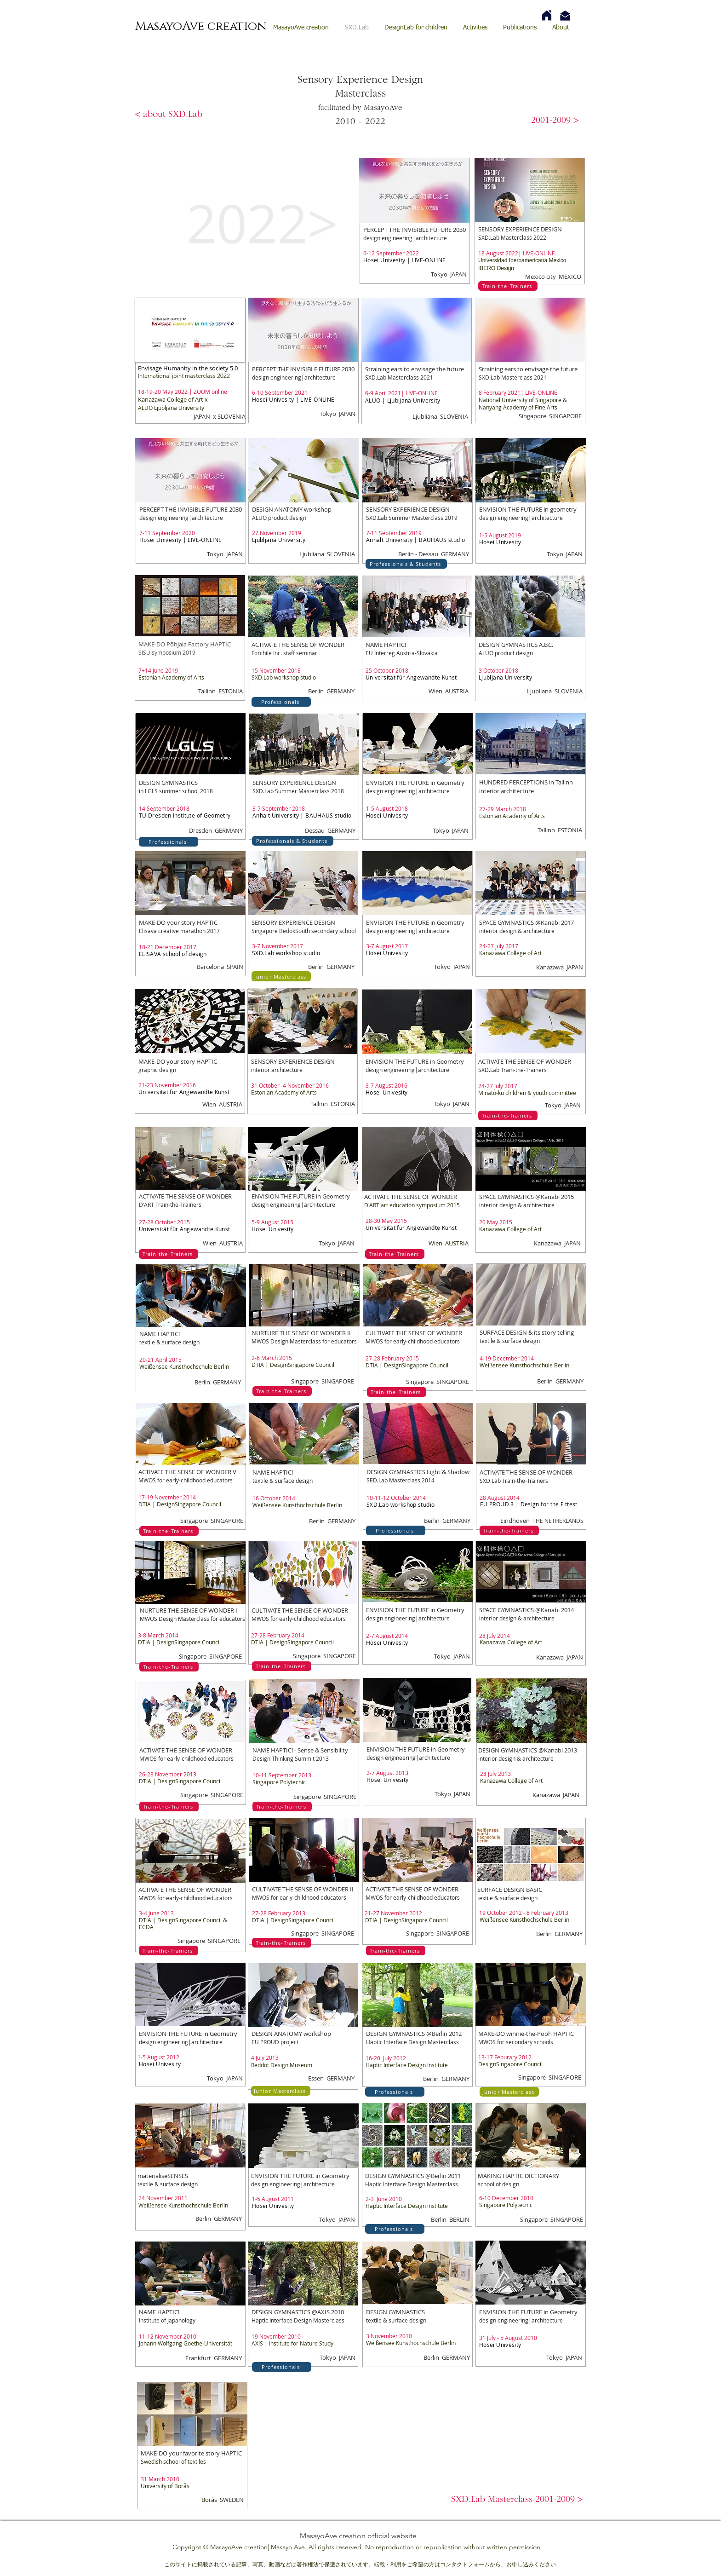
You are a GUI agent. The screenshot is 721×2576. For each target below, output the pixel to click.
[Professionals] (281, 702)
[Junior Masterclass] (281, 976)
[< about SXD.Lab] (168, 114)
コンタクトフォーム (465, 2564)
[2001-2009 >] (554, 120)
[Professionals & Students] (406, 564)
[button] (516, 2500)
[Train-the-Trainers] (508, 286)
